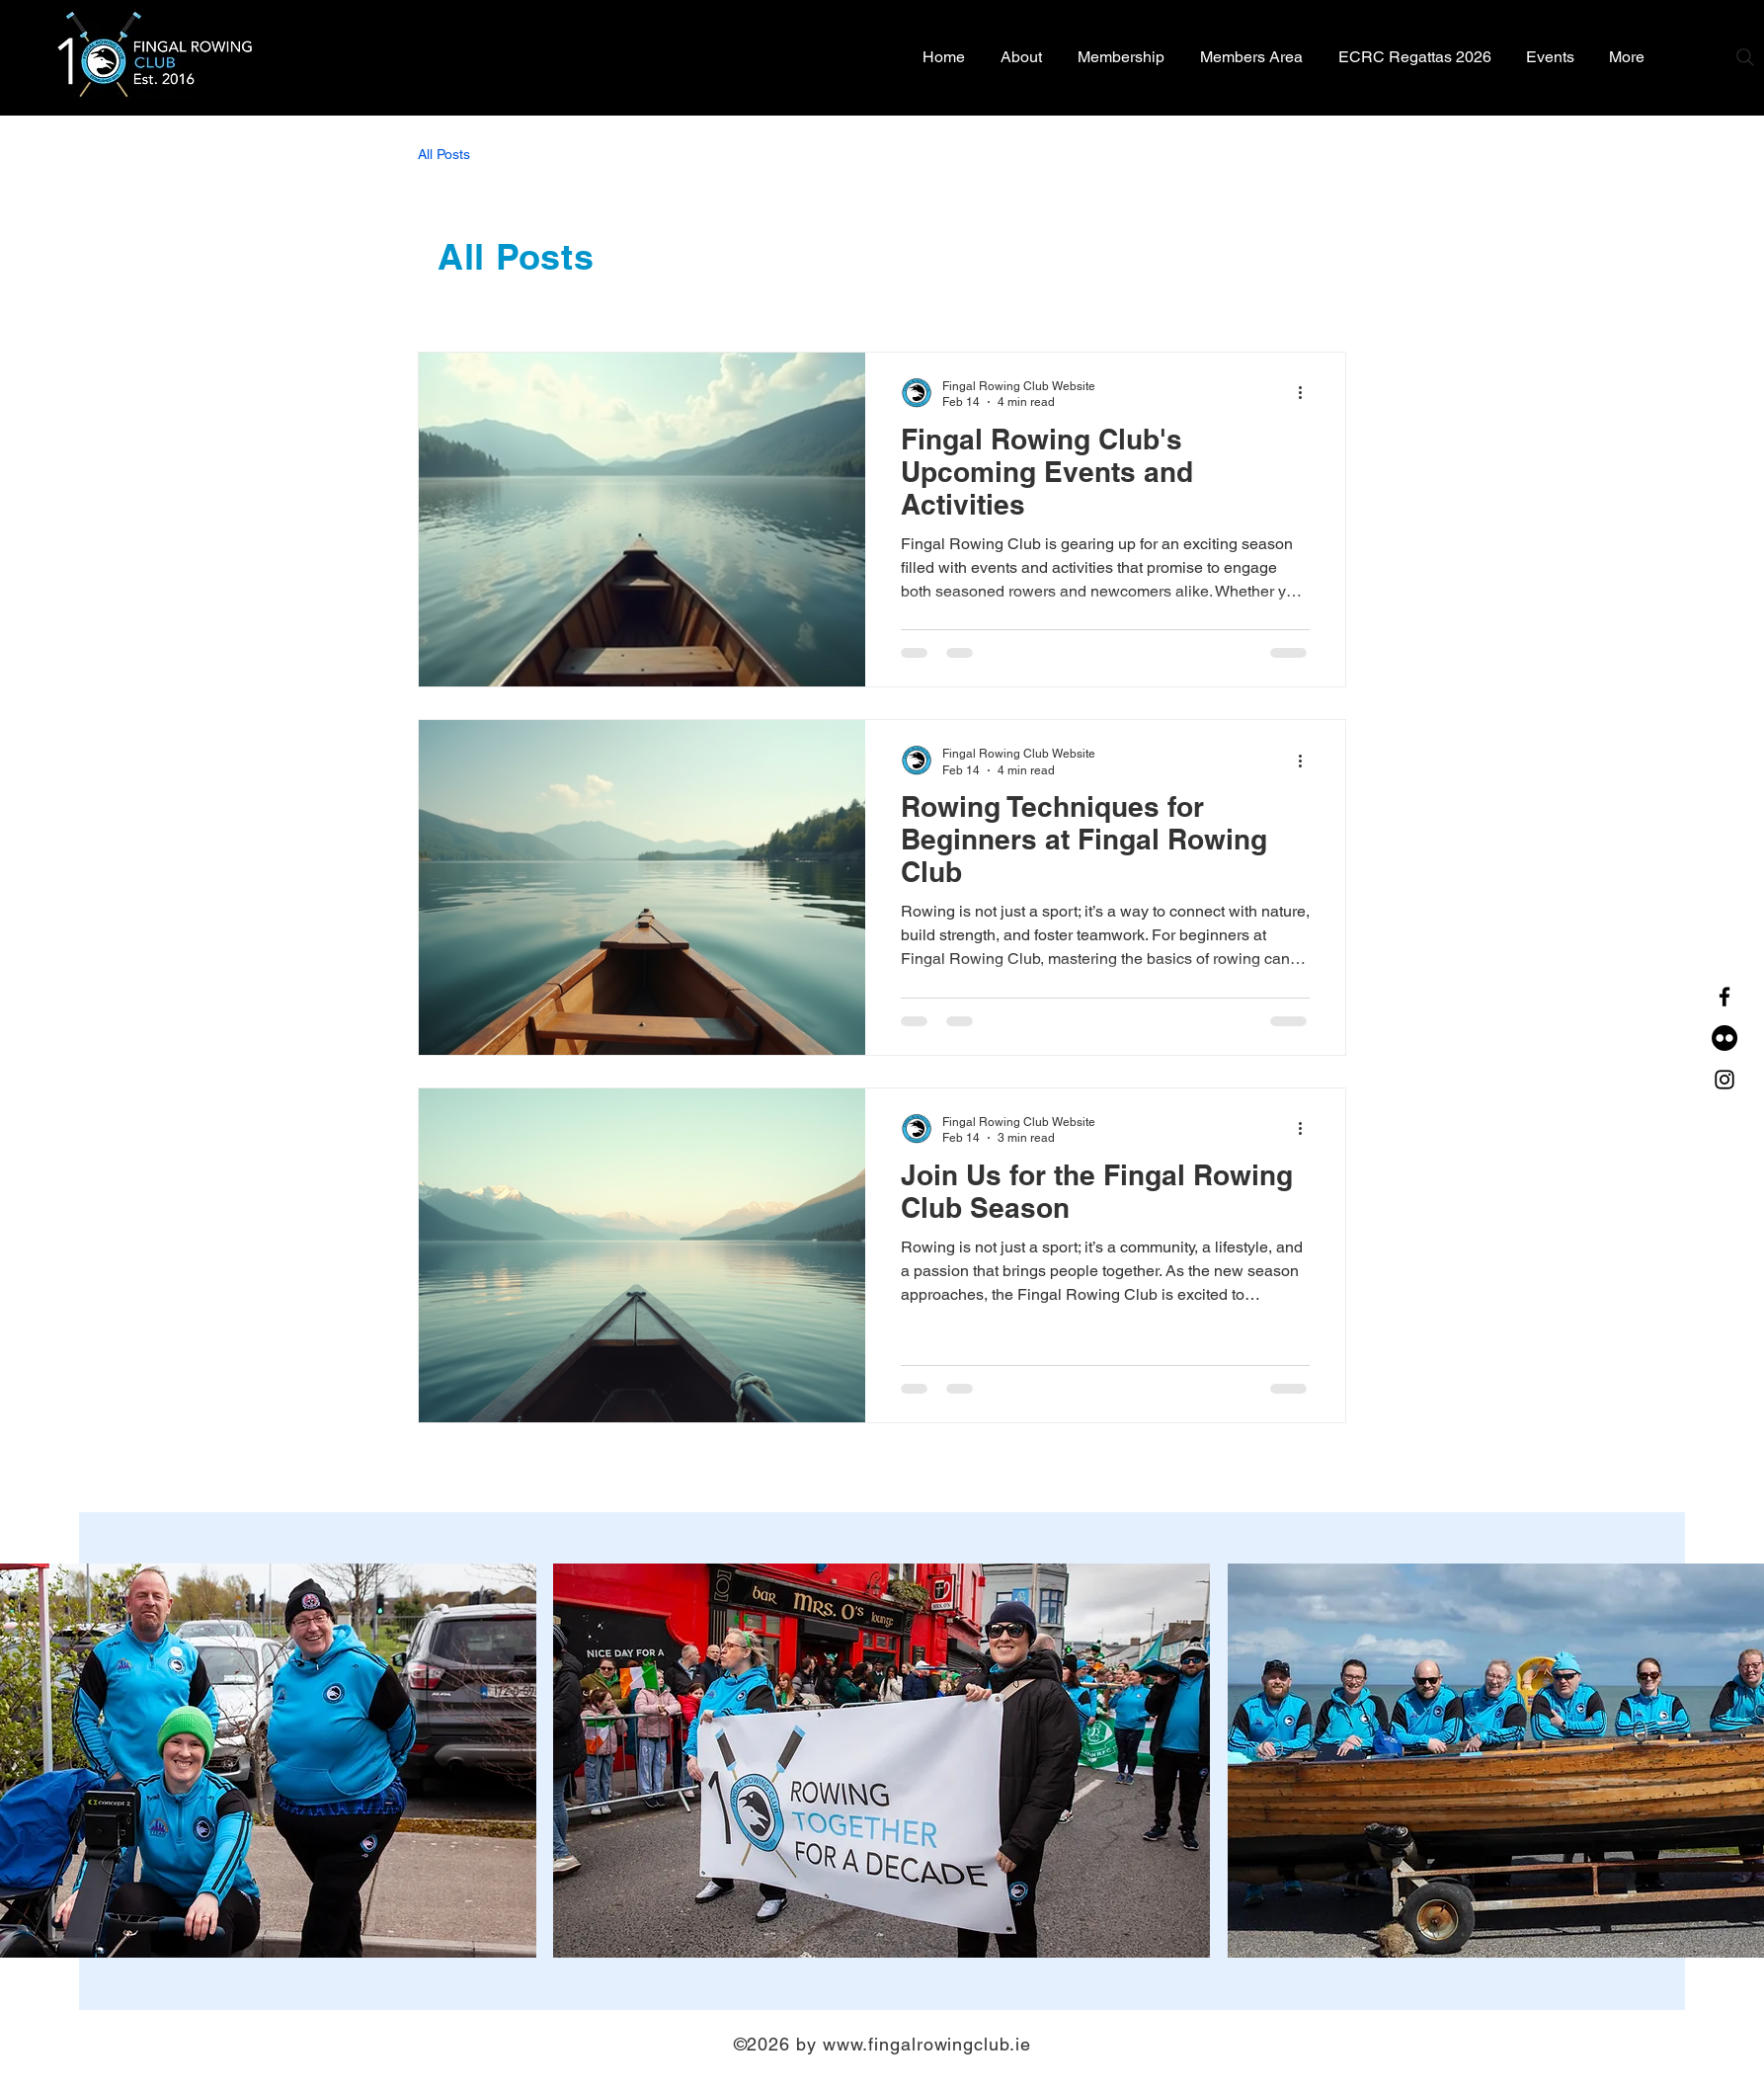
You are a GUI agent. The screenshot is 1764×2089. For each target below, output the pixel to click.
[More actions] (1307, 393)
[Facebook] (1724, 996)
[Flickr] (1724, 1038)
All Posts (444, 154)
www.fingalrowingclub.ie (927, 2044)
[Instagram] (1724, 1079)
